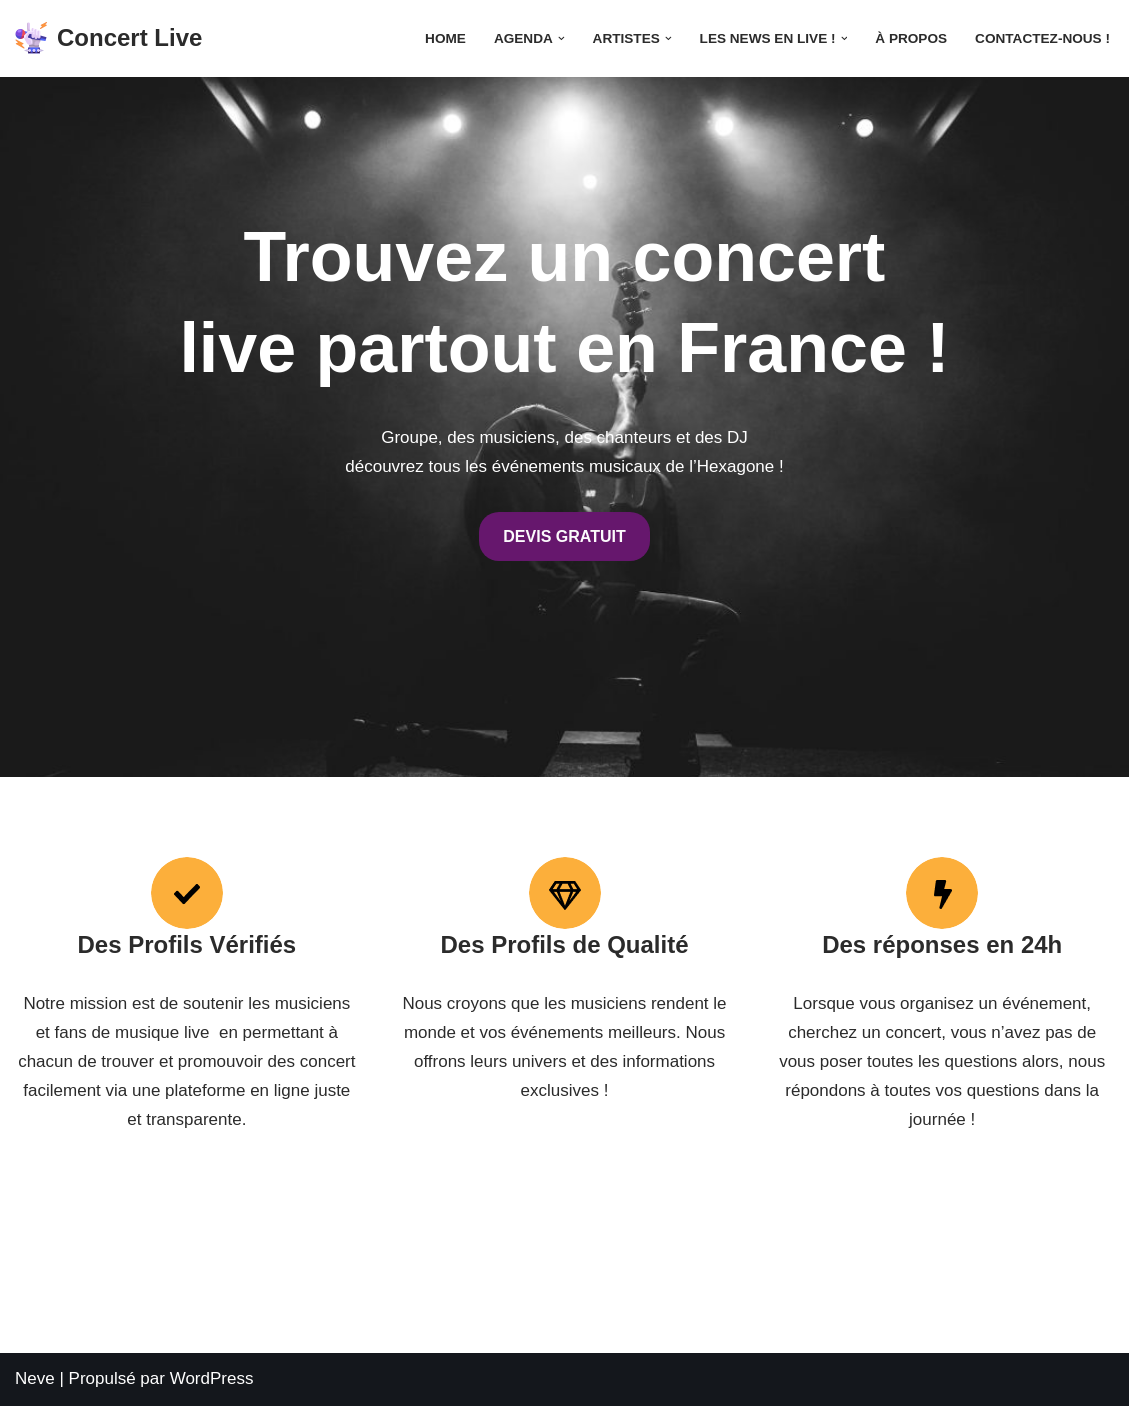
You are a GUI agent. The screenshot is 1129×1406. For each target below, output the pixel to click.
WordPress (212, 1378)
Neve (35, 1378)
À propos (911, 38)
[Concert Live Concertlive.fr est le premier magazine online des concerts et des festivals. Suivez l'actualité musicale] (108, 38)
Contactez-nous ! (1042, 38)
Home (445, 38)
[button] (561, 38)
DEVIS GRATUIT (564, 536)
